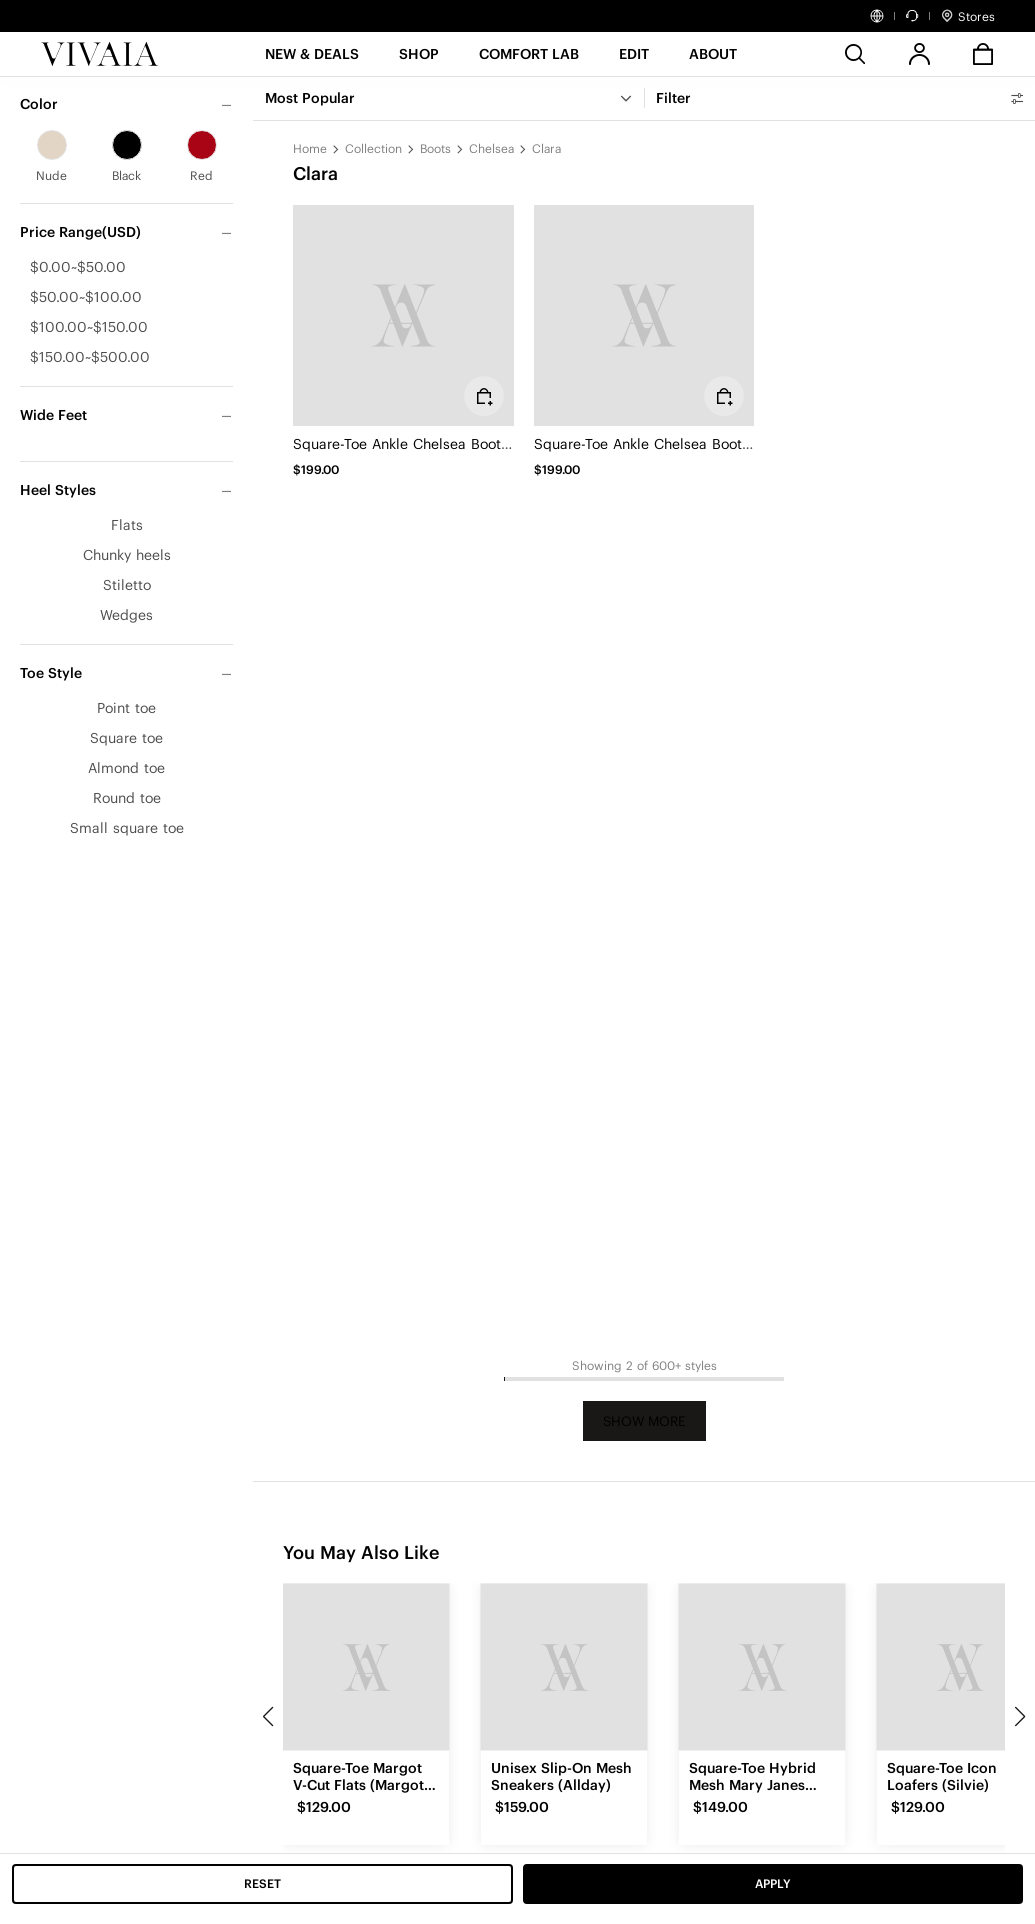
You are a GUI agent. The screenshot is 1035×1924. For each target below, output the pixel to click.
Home (310, 148)
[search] (855, 54)
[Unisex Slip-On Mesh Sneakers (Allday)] (564, 1667)
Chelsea (491, 148)
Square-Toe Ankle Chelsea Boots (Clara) (425, 444)
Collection (373, 148)
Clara (546, 148)
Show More (644, 1421)
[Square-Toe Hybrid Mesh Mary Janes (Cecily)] (762, 1667)
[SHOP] (419, 60)
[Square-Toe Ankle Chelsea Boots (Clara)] (403, 315)
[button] (312, 60)
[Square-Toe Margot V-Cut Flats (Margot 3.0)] (366, 1667)
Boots (435, 148)
